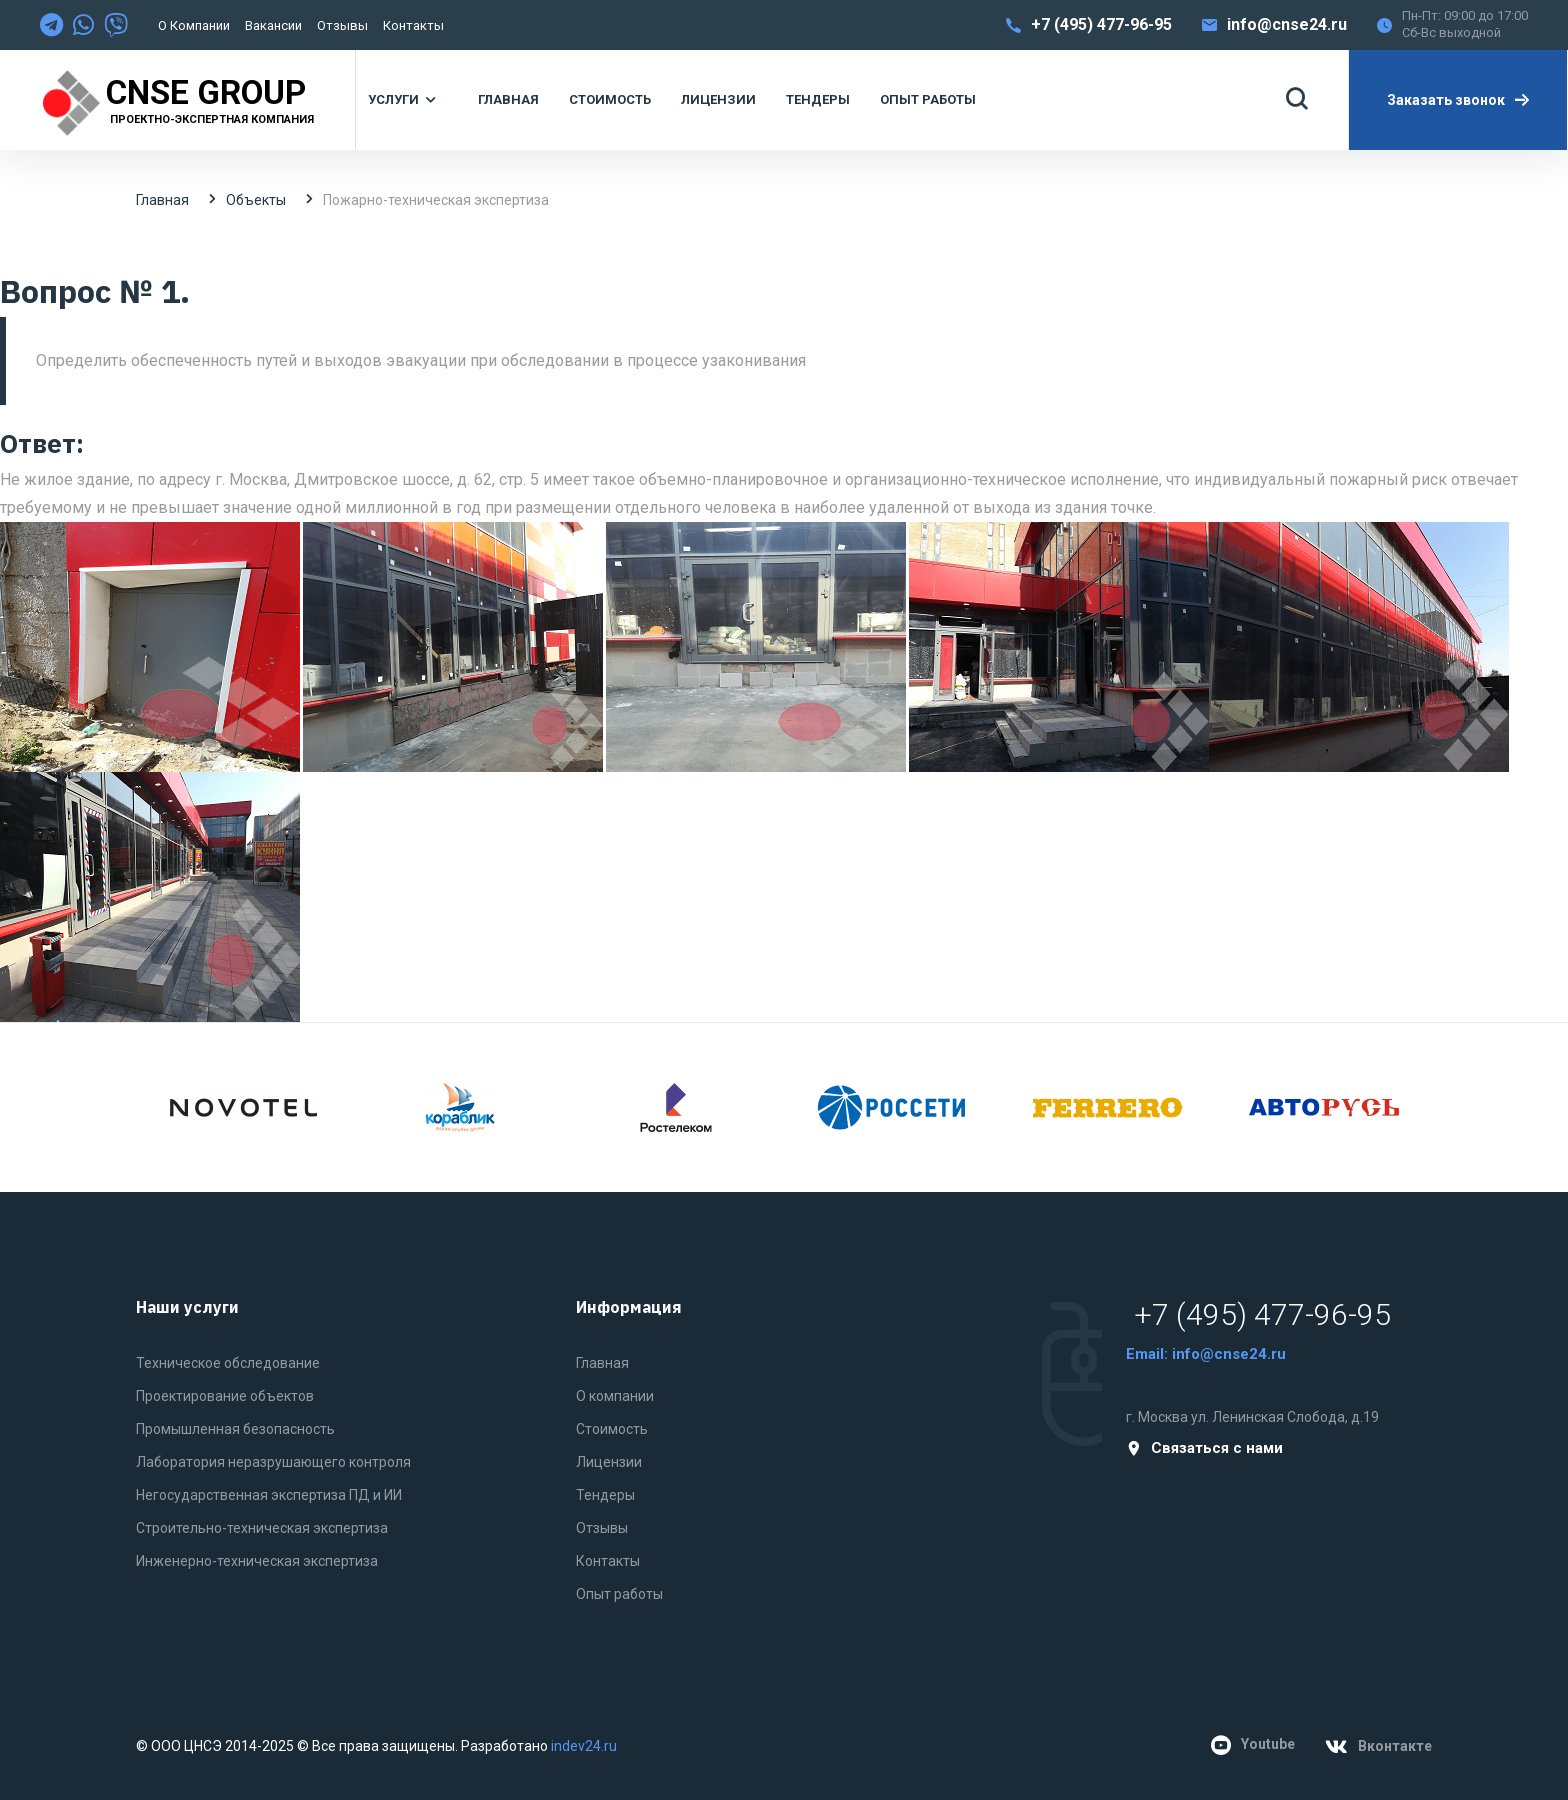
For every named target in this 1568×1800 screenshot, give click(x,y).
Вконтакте (1378, 1747)
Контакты (413, 25)
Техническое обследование (228, 1363)
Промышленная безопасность (235, 1429)
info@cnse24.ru (1287, 24)
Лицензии (609, 1462)
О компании (194, 25)
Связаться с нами (1204, 1448)
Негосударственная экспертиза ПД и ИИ (269, 1495)
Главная (162, 200)
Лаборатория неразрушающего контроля (273, 1462)
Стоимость (612, 1429)
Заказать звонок (1459, 100)
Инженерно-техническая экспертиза (257, 1561)
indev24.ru (584, 1746)
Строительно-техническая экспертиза (262, 1528)
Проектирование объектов (225, 1396)
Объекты (256, 200)
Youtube (1253, 1745)
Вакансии (273, 25)
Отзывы (342, 25)
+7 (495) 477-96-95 (1101, 24)
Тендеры (605, 1495)
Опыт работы (619, 1594)
